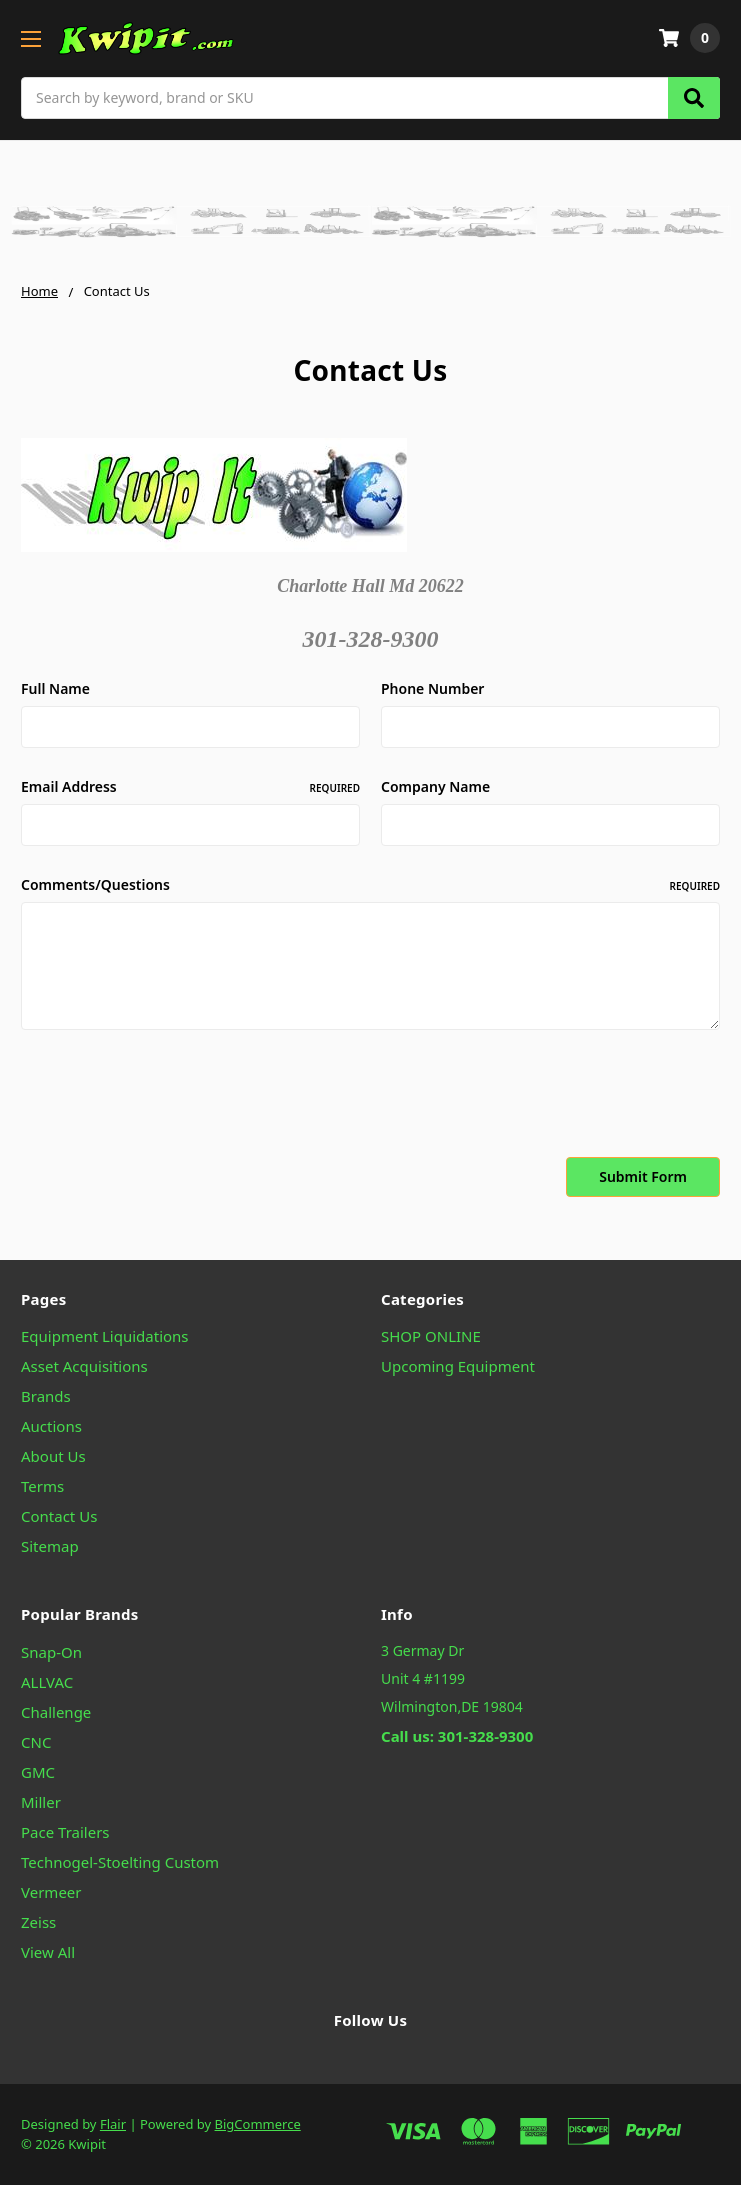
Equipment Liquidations (105, 1336)
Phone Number (432, 688)
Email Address (190, 786)
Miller (41, 1802)
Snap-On (51, 1652)
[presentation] (173, 1097)
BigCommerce (258, 2124)
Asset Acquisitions (84, 1366)
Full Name (55, 688)
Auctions (51, 1426)
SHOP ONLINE (431, 1336)
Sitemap (50, 1546)
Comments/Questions (370, 884)
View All (48, 1952)
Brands (46, 1396)
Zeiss (38, 1922)
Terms (42, 1486)
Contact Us (59, 1516)
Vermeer (51, 1892)
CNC (36, 1742)
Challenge (56, 1712)
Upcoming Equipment (458, 1366)
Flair (113, 2124)
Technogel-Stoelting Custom (120, 1862)
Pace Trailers (65, 1832)
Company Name (435, 786)
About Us (53, 1456)
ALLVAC (47, 1682)
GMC (38, 1772)
